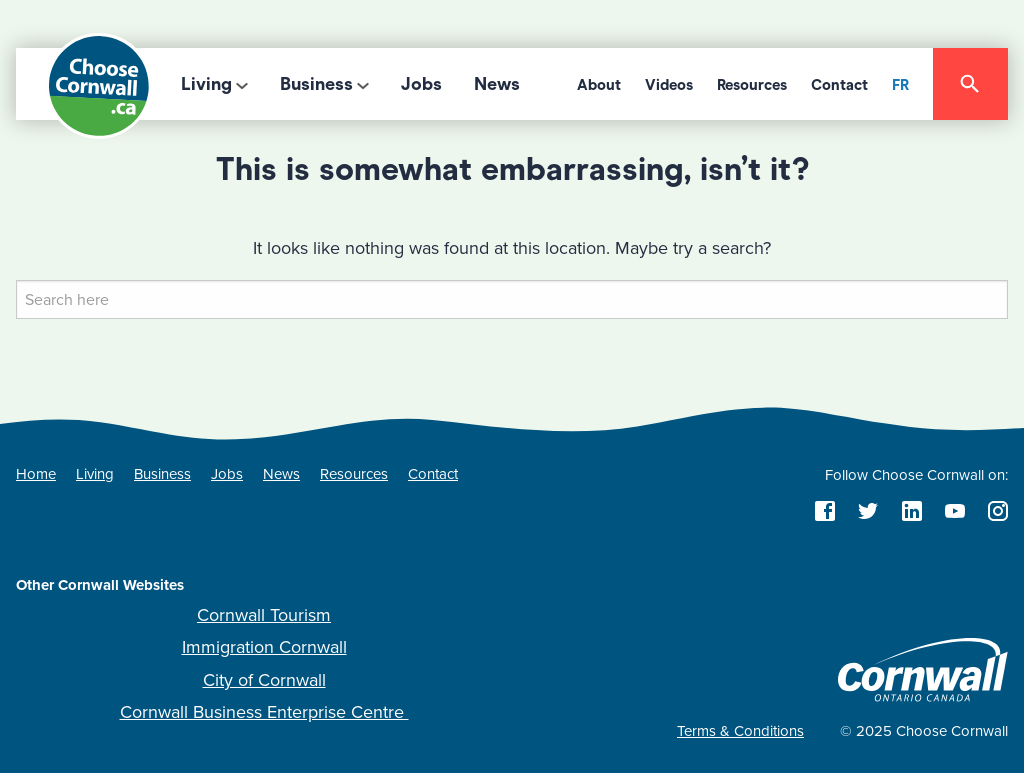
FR (900, 85)
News (497, 84)
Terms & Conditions (740, 731)
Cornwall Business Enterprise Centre (264, 712)
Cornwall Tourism (264, 615)
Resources (752, 85)
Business (316, 84)
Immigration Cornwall (264, 647)
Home (36, 474)
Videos (669, 85)
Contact (839, 85)
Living (206, 84)
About (599, 85)
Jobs (421, 84)
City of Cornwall (264, 680)
